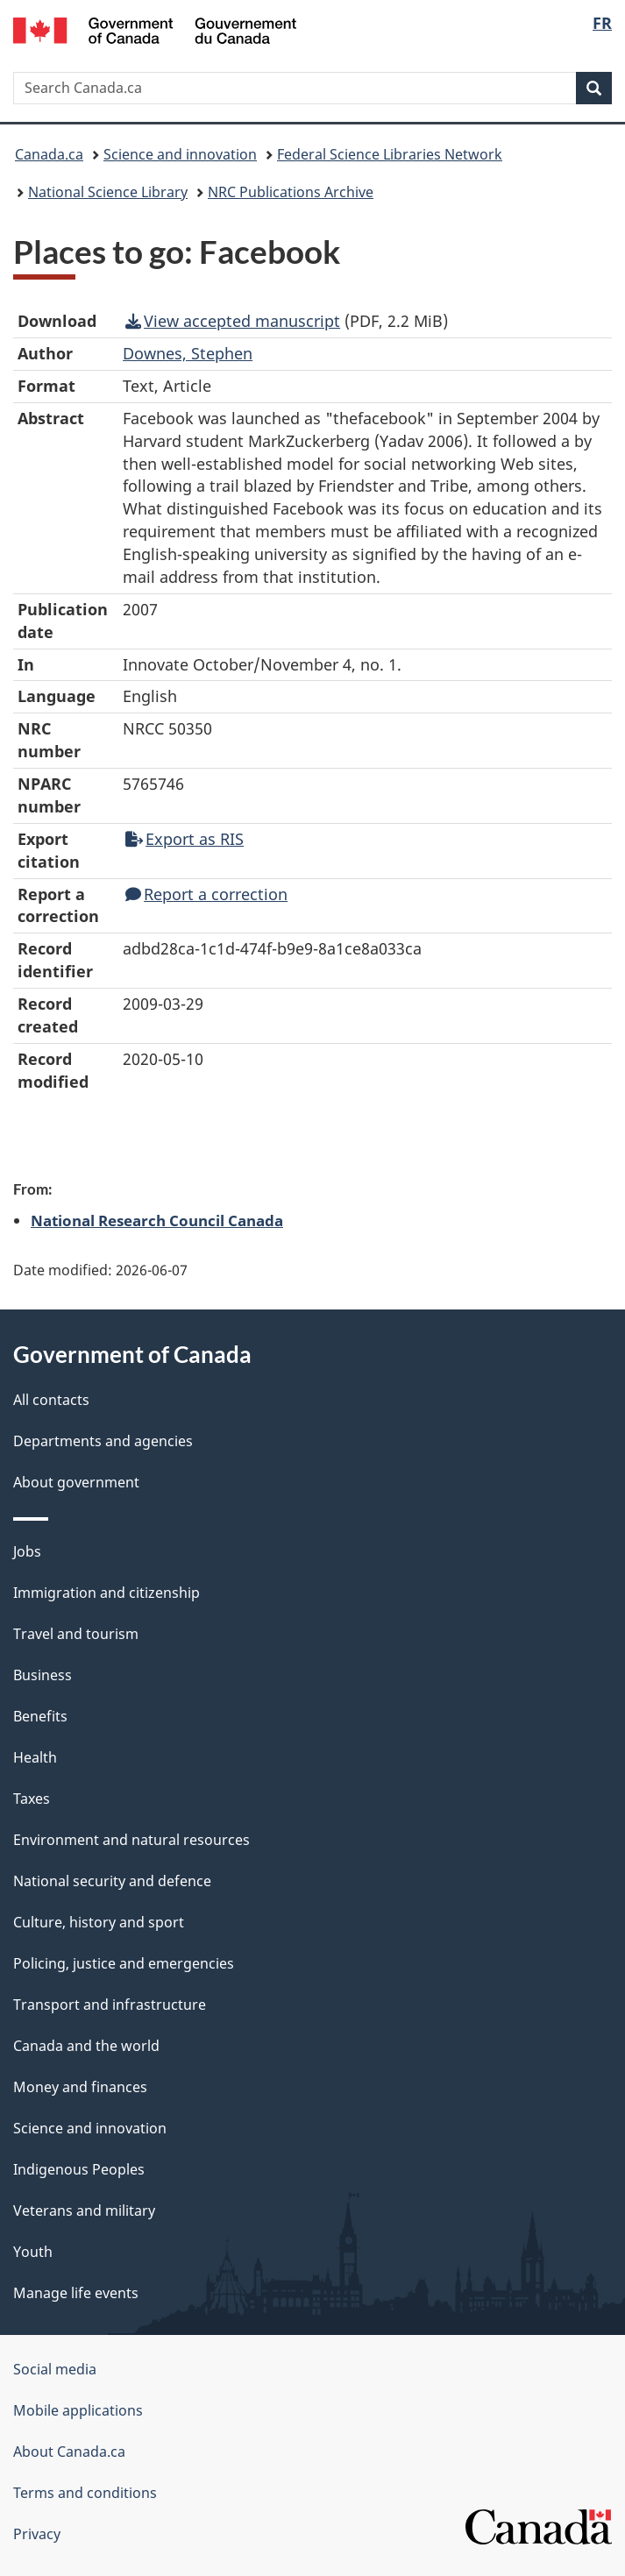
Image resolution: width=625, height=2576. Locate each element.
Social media (54, 2369)
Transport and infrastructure (109, 2004)
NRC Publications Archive (290, 192)
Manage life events (75, 2293)
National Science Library (108, 192)
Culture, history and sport (98, 1922)
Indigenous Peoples (79, 2169)
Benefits (40, 1716)
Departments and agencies (103, 1441)
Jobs (27, 1551)
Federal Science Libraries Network (389, 154)
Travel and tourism (75, 1633)
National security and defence (112, 1881)
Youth (33, 2251)
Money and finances (80, 2087)
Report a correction (206, 894)
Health (35, 1757)
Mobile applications (78, 2410)
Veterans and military (84, 2210)
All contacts (51, 1399)
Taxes (31, 1798)
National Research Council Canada (157, 1220)
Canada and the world (86, 2045)
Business (42, 1675)
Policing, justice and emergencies (123, 1963)
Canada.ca (49, 154)
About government (76, 1482)
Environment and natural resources (131, 1839)
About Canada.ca (69, 2451)
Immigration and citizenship (106, 1592)
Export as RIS (184, 838)
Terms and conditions (85, 2492)
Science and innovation (180, 154)
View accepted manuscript (232, 320)
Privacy (36, 2534)
